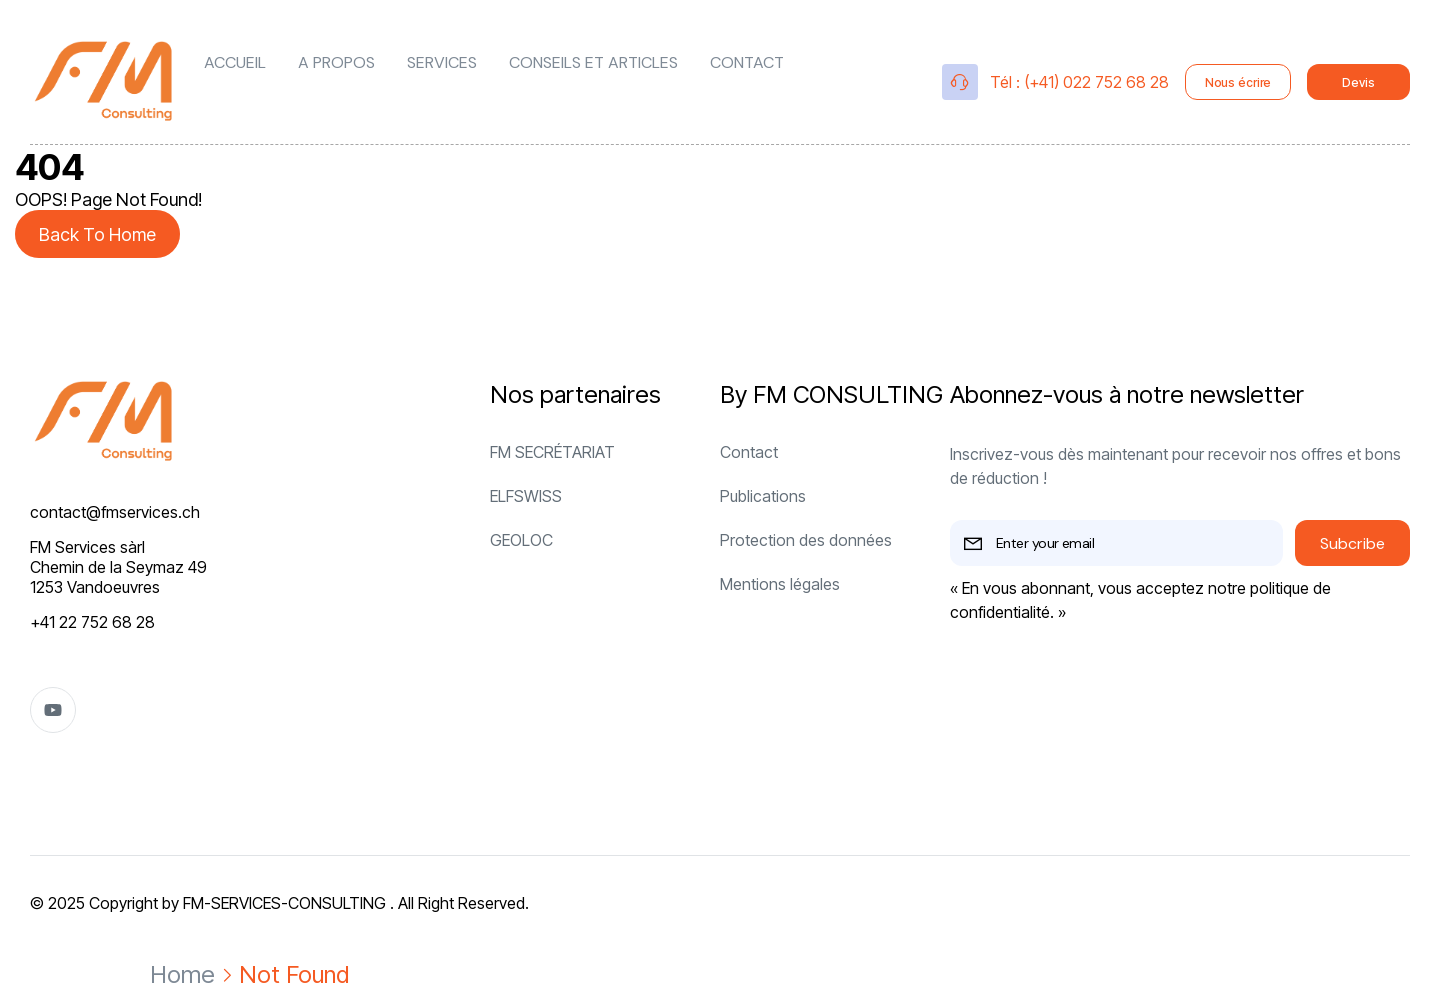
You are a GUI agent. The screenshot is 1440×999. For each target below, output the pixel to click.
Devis (1358, 82)
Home (182, 974)
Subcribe (1352, 543)
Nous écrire (1238, 82)
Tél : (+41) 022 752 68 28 (1079, 82)
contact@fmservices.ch (115, 512)
